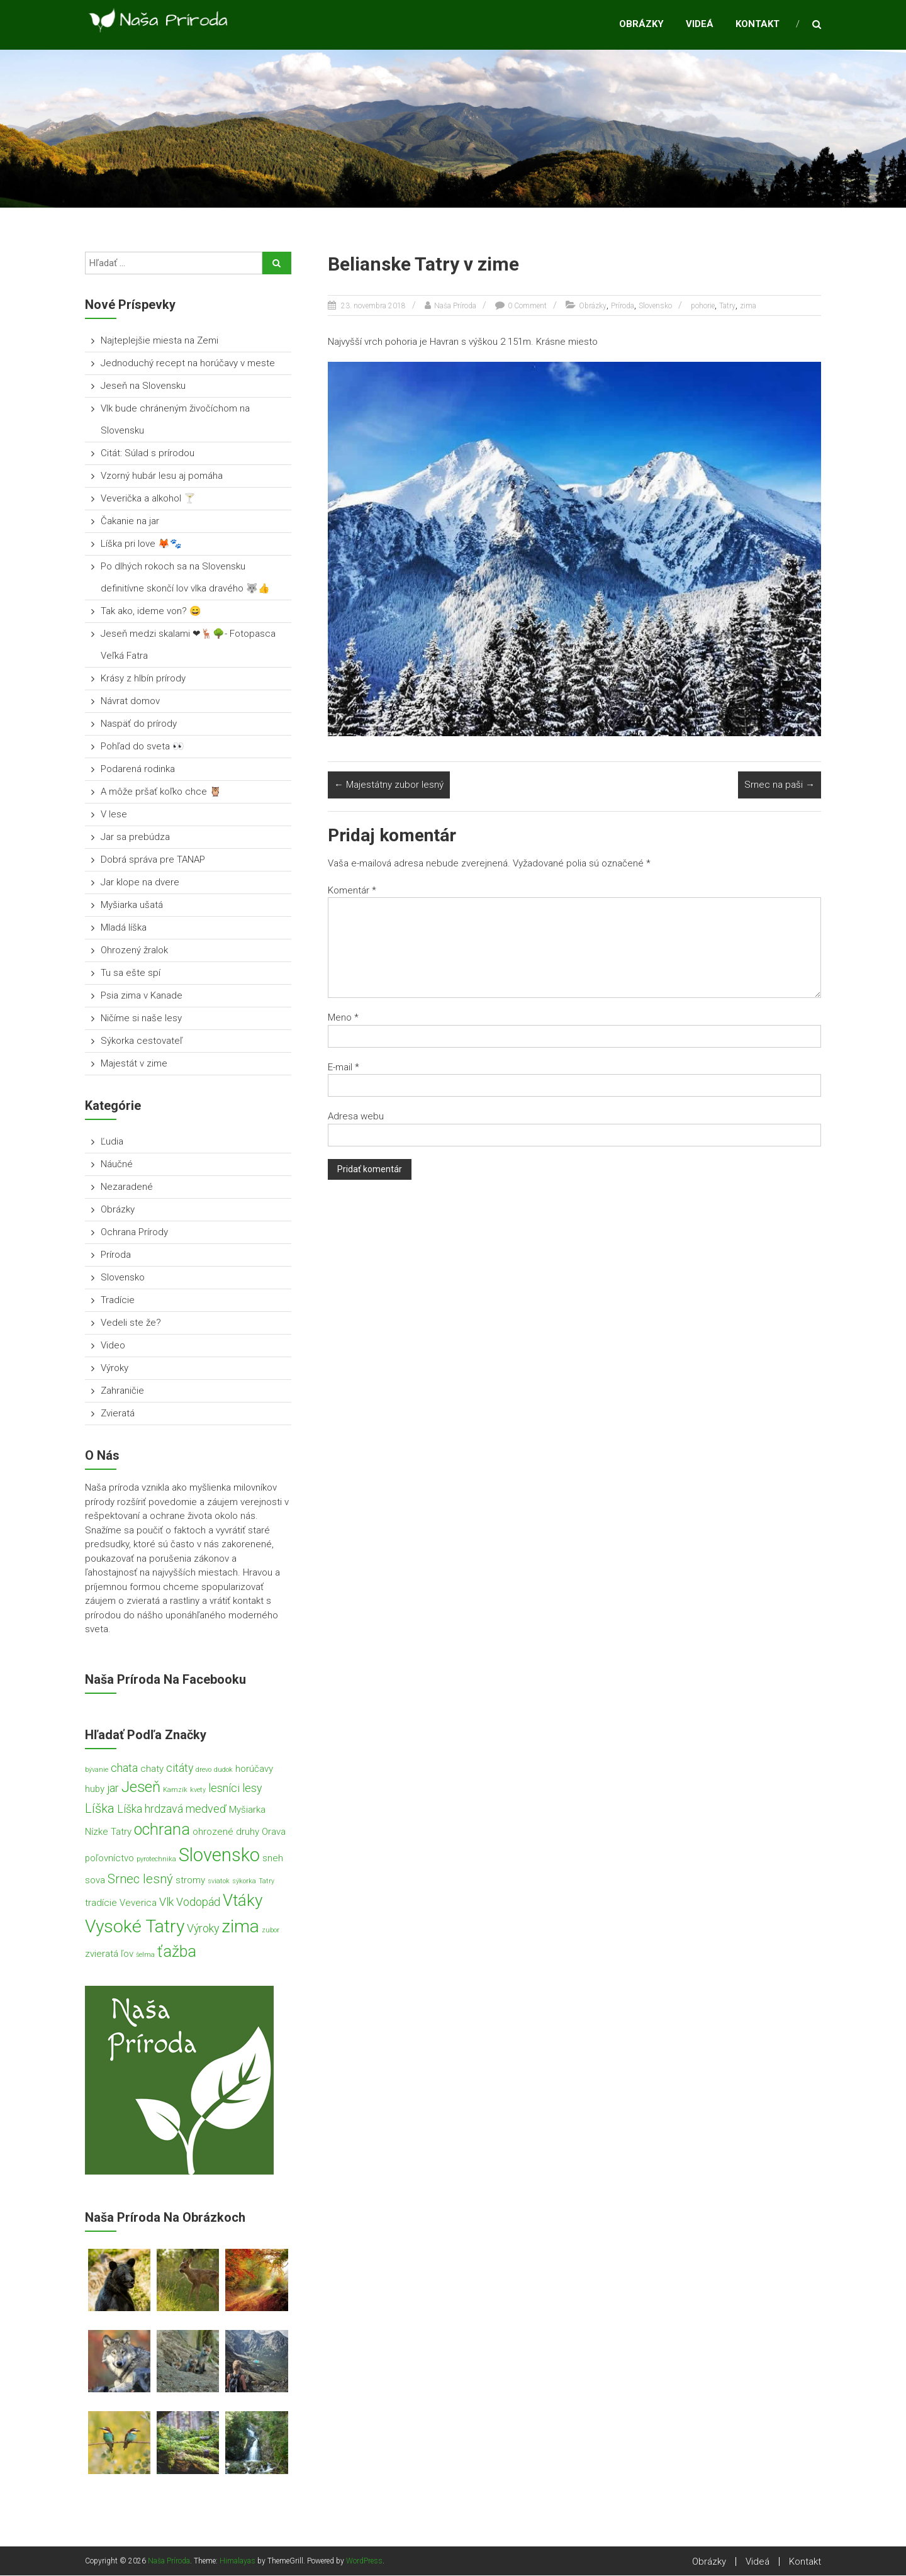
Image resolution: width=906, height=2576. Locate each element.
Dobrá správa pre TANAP (153, 860)
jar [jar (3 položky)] (113, 1789)
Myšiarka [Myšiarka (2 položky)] (247, 1810)
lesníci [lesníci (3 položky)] (224, 1789)
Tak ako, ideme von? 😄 (151, 611)
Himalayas (237, 2561)
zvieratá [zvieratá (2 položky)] (101, 1954)
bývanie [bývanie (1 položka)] (96, 1770)
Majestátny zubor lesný (389, 786)
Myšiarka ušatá (132, 905)
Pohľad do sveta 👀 (142, 747)
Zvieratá (118, 1414)
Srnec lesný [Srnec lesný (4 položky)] (140, 1879)
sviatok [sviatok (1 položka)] (219, 1882)
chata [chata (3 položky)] (124, 1768)
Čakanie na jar (130, 521)
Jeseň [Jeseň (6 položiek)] (140, 1788)
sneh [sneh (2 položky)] (272, 1858)
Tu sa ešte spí (130, 973)
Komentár (352, 891)
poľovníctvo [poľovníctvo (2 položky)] (109, 1858)
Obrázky (641, 24)
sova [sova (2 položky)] (95, 1880)
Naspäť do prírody (139, 724)
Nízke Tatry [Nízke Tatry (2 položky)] (108, 1833)
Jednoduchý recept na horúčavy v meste (189, 363)
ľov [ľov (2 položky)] (127, 1954)
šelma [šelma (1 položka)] (145, 1955)
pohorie (703, 306)
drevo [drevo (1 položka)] (203, 1770)
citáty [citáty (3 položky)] (179, 1768)
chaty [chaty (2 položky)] (152, 1769)
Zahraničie (122, 1391)
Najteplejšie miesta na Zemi (159, 341)
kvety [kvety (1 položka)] (198, 1791)
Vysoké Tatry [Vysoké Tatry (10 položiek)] (134, 1927)
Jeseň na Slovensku (143, 386)
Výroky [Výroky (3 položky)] (203, 1928)
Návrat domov (130, 701)
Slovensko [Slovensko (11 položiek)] (219, 1855)
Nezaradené (127, 1187)
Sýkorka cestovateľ (141, 1041)
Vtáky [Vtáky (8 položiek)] (242, 1901)
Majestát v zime (134, 1064)
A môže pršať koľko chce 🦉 (161, 792)
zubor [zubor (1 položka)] (270, 1931)
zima (748, 306)
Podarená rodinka (138, 769)
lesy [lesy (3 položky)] (252, 1789)
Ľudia (112, 1142)
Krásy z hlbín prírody (143, 679)
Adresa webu (356, 1117)
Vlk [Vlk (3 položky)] (166, 1903)
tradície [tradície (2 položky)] (101, 1904)
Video (113, 1346)
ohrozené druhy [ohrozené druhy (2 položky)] (226, 1833)
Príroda (622, 306)
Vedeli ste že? (131, 1323)
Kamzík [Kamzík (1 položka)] (175, 1791)
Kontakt (757, 24)
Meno (343, 1018)
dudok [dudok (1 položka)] (223, 1770)
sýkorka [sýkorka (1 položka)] (244, 1882)
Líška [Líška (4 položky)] (100, 1809)
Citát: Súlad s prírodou (147, 453)
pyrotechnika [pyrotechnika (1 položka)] (156, 1860)
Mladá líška (124, 928)
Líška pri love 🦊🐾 (141, 544)
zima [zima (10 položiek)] (240, 1927)
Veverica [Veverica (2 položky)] (138, 1904)
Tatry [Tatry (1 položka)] (266, 1882)
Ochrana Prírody (134, 1232)
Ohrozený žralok (134, 950)
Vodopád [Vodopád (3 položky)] (198, 1903)
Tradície (118, 1300)
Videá (699, 24)
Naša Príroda (455, 306)
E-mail (343, 1067)
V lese (114, 814)
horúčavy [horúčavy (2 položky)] (254, 1769)
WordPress (364, 2561)
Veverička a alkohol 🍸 (148, 499)
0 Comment (527, 306)
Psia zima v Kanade (141, 996)
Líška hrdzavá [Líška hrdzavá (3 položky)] (150, 1809)
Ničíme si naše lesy (141, 1018)
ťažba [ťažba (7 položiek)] (176, 1952)
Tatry (727, 306)
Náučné (117, 1164)
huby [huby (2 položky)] (94, 1790)
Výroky (114, 1368)
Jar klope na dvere (140, 882)
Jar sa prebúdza (135, 837)
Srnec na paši (779, 786)
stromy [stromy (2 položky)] (190, 1880)
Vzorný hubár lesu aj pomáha (162, 476)
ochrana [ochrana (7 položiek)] (162, 1831)
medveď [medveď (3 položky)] (206, 1809)
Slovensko (655, 306)
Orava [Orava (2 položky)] (274, 1833)
